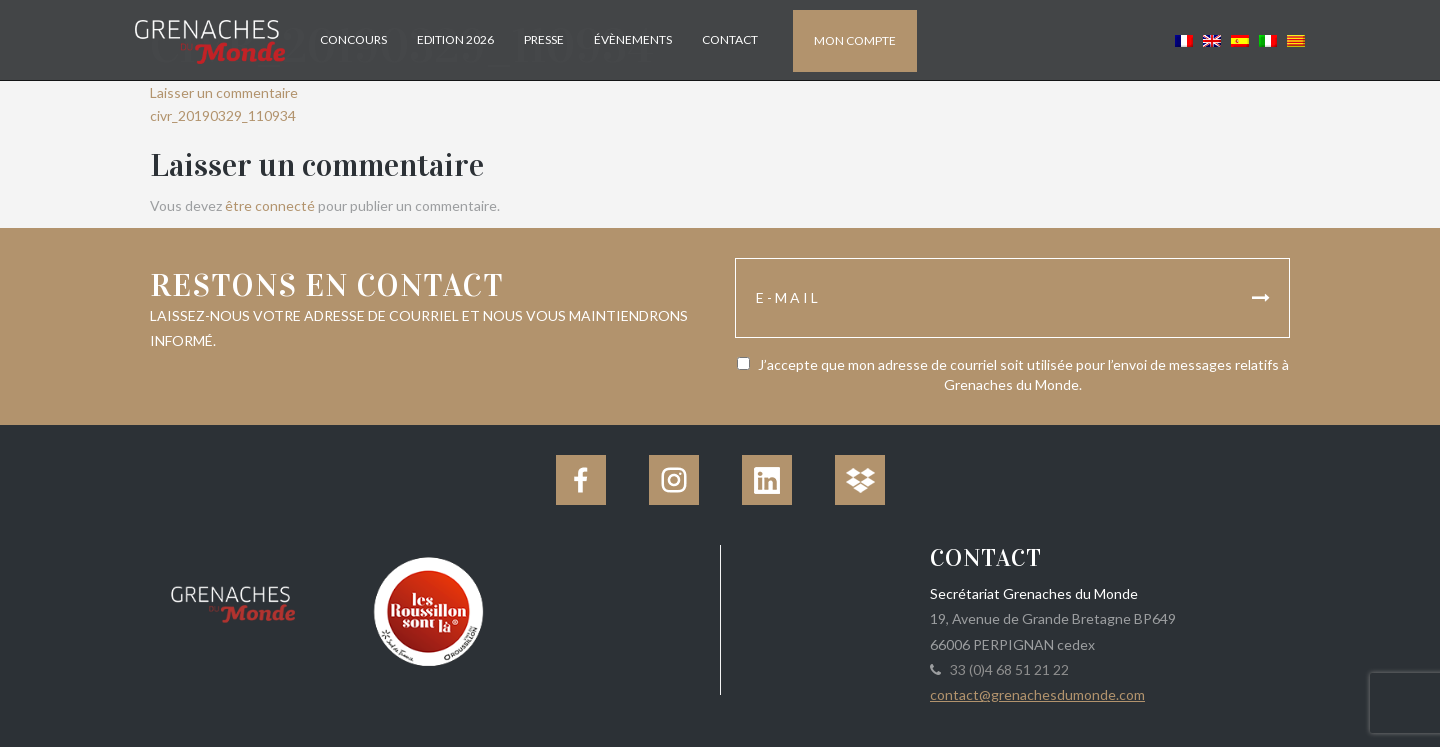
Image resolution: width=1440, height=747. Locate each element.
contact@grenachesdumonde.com (1037, 694)
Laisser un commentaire (224, 92)
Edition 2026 (455, 39)
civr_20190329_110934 (223, 115)
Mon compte (855, 40)
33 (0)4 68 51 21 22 (1006, 669)
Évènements (633, 39)
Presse (544, 39)
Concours (353, 39)
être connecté (270, 205)
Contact (730, 39)
